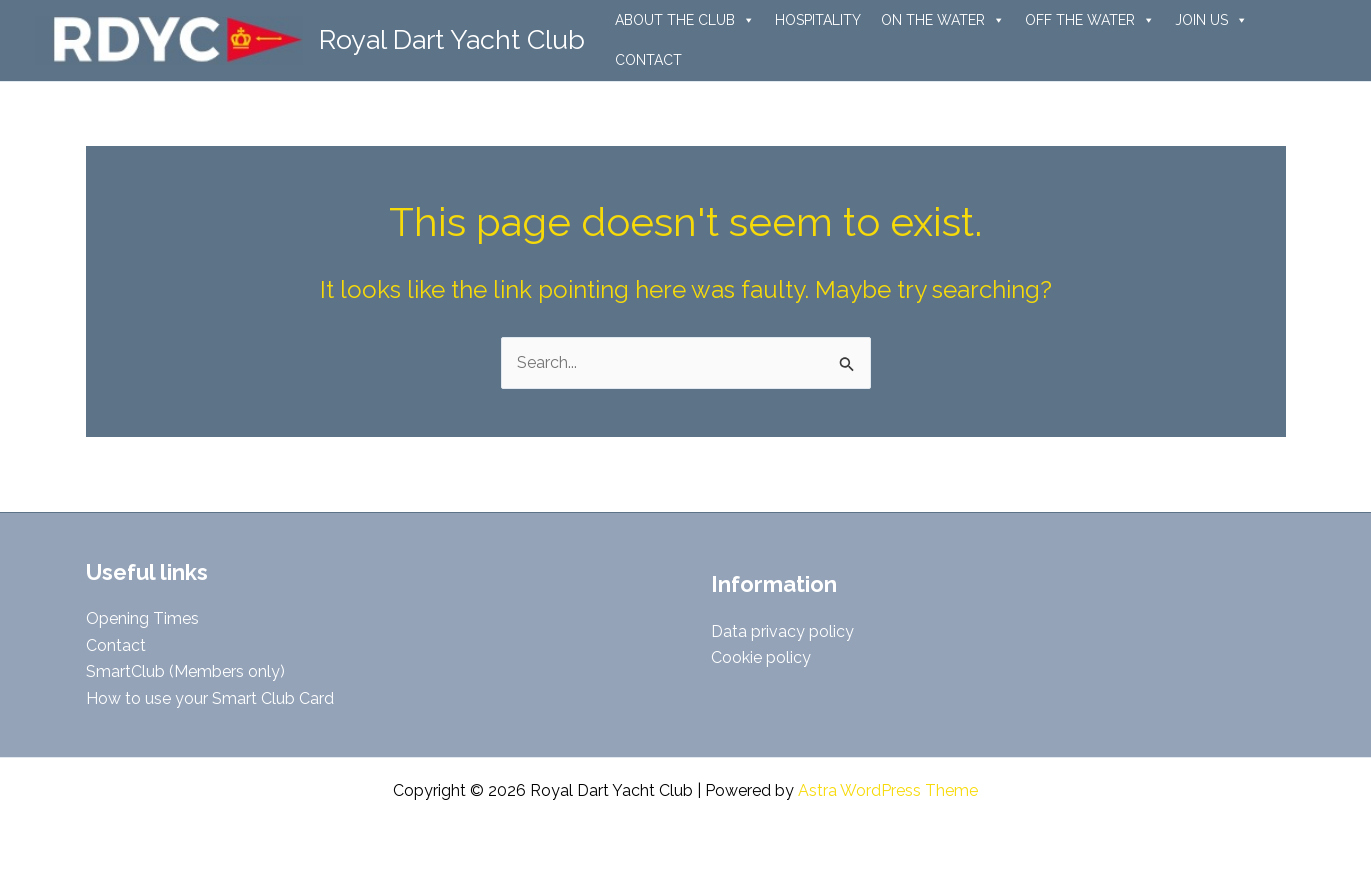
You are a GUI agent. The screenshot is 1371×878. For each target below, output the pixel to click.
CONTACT (648, 60)
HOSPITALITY (818, 20)
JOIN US (1211, 20)
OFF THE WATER (1090, 20)
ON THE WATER (943, 20)
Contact (116, 645)
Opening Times (142, 618)
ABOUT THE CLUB (685, 20)
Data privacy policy (782, 631)
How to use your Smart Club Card (210, 698)
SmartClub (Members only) (185, 671)
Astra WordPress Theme (888, 790)
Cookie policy (761, 657)
